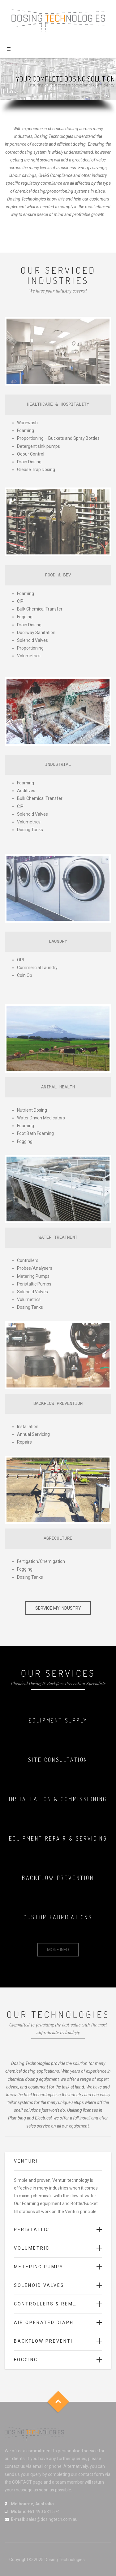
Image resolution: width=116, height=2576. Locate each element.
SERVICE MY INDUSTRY (58, 1608)
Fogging (26, 2359)
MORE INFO (58, 1949)
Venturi (26, 2161)
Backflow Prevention (47, 2341)
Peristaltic (31, 2229)
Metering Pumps (38, 2266)
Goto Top (58, 2402)
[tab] (58, 2161)
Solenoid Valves (39, 2285)
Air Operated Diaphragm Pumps (58, 2322)
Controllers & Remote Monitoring (58, 2303)
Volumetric (31, 2248)
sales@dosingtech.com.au (52, 2519)
